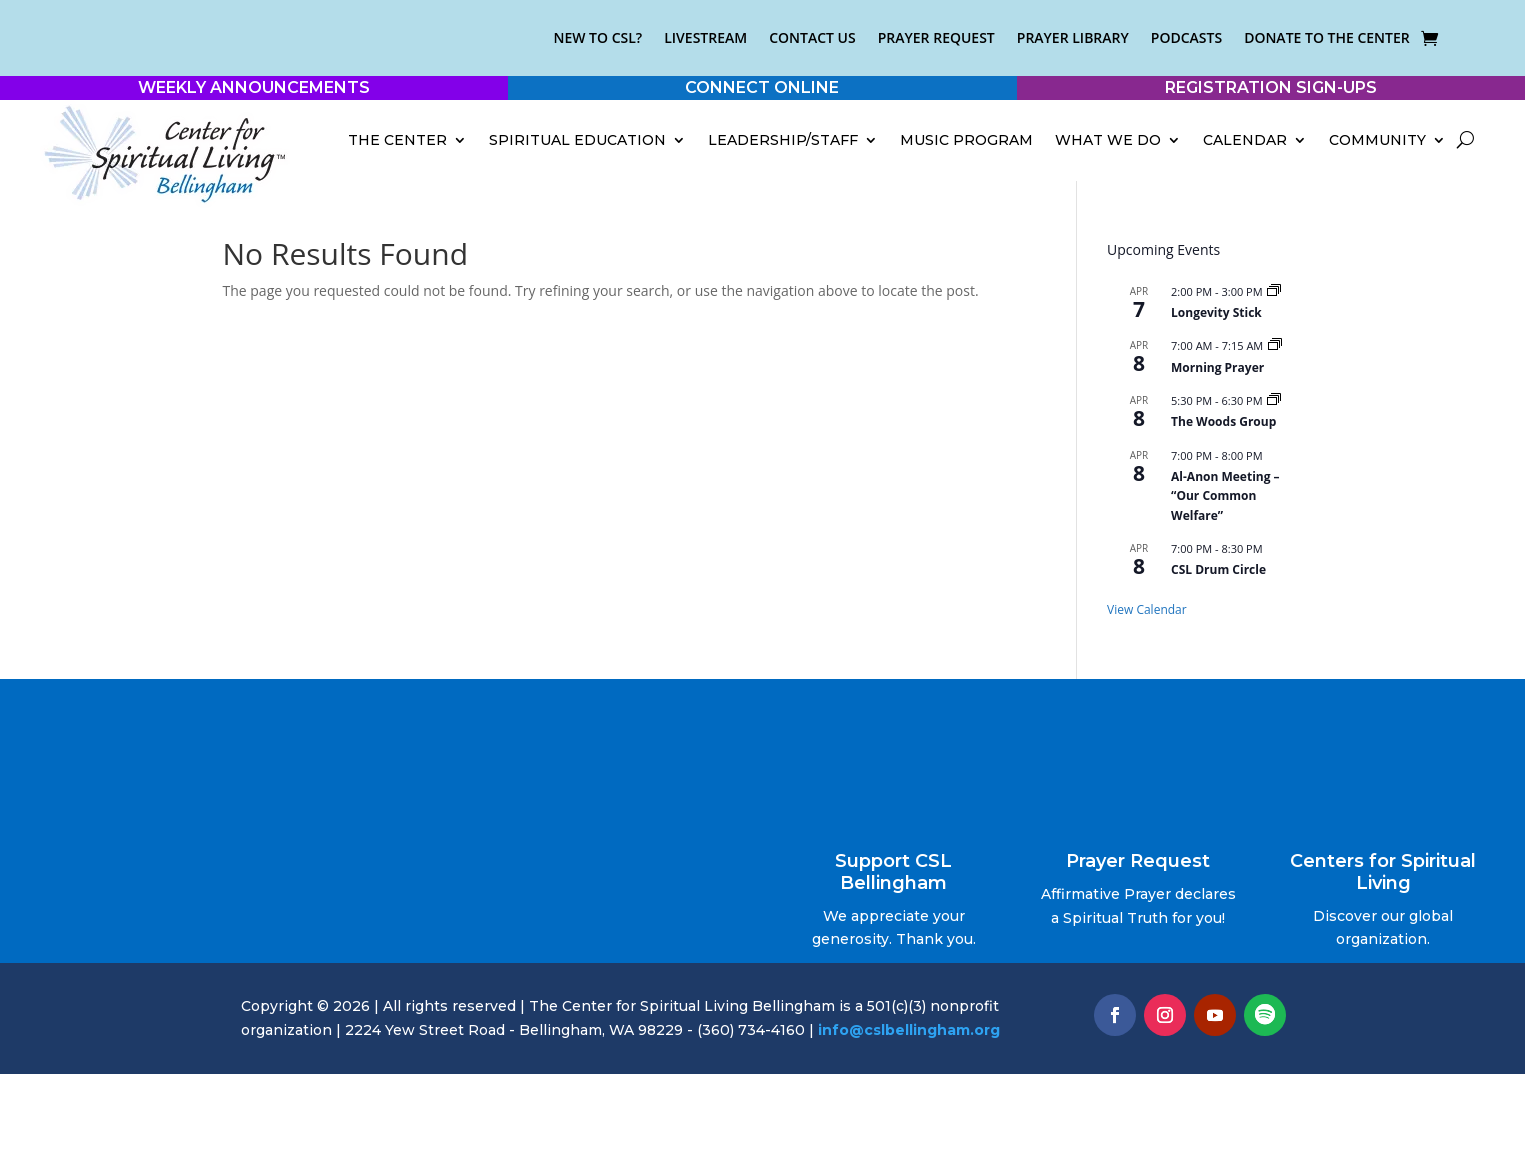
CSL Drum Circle (1218, 569)
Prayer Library (1073, 37)
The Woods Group (1223, 421)
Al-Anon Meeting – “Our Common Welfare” (1225, 496)
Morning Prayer (1217, 367)
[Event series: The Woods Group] (1274, 400)
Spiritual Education (577, 140)
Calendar (1245, 140)
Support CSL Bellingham (893, 872)
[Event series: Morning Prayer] (1275, 345)
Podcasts (1186, 37)
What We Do (1108, 140)
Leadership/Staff (783, 140)
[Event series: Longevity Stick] (1274, 291)
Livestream (705, 37)
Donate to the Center (1327, 37)
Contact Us (812, 37)
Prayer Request (936, 37)
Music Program (966, 140)
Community (1377, 140)
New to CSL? (597, 37)
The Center (397, 140)
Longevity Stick (1216, 312)
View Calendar (1147, 609)
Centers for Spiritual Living (1383, 872)
